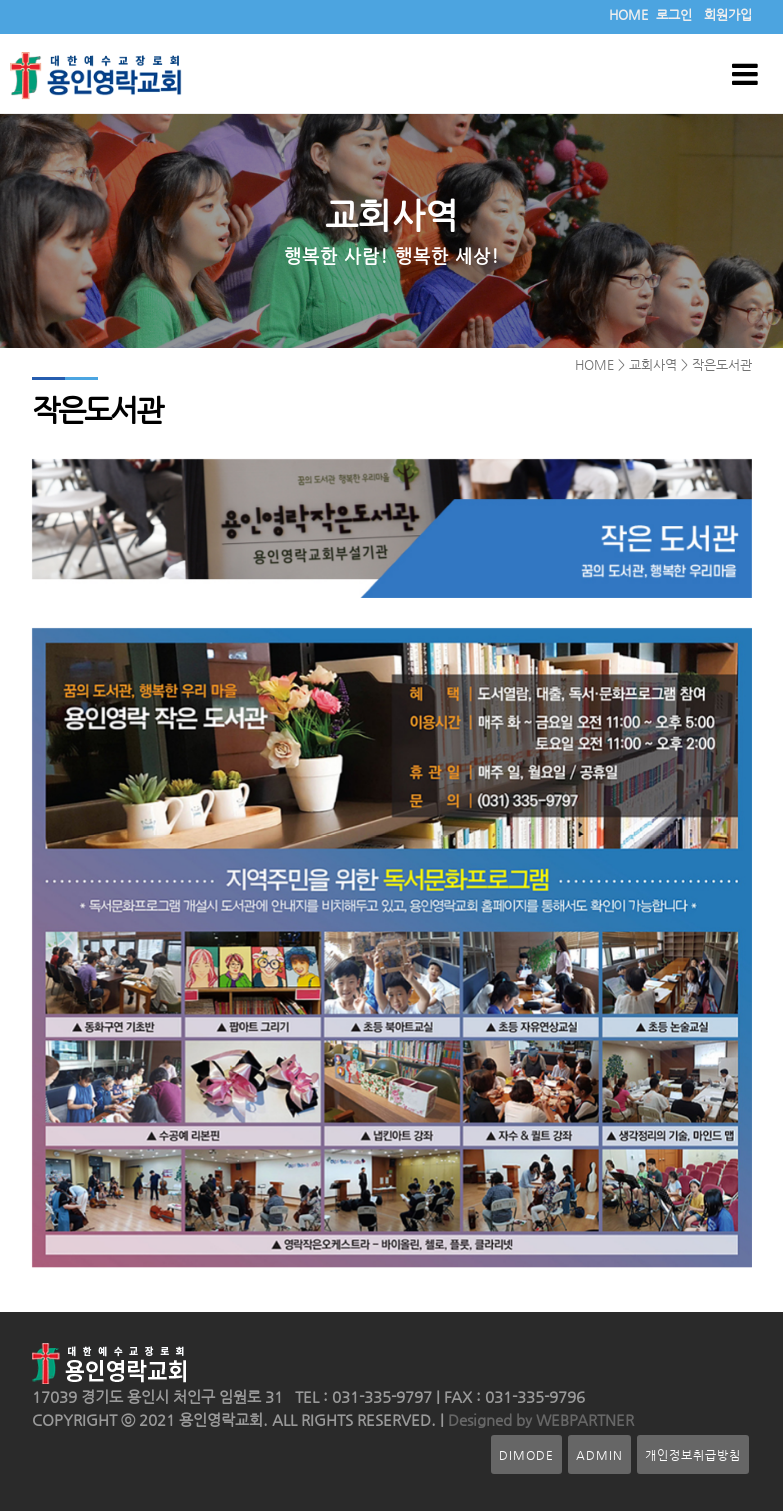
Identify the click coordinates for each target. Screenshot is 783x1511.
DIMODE (526, 1454)
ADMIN (599, 1454)
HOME (628, 14)
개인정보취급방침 (693, 1454)
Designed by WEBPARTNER (539, 1420)
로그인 (674, 14)
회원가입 (728, 14)
